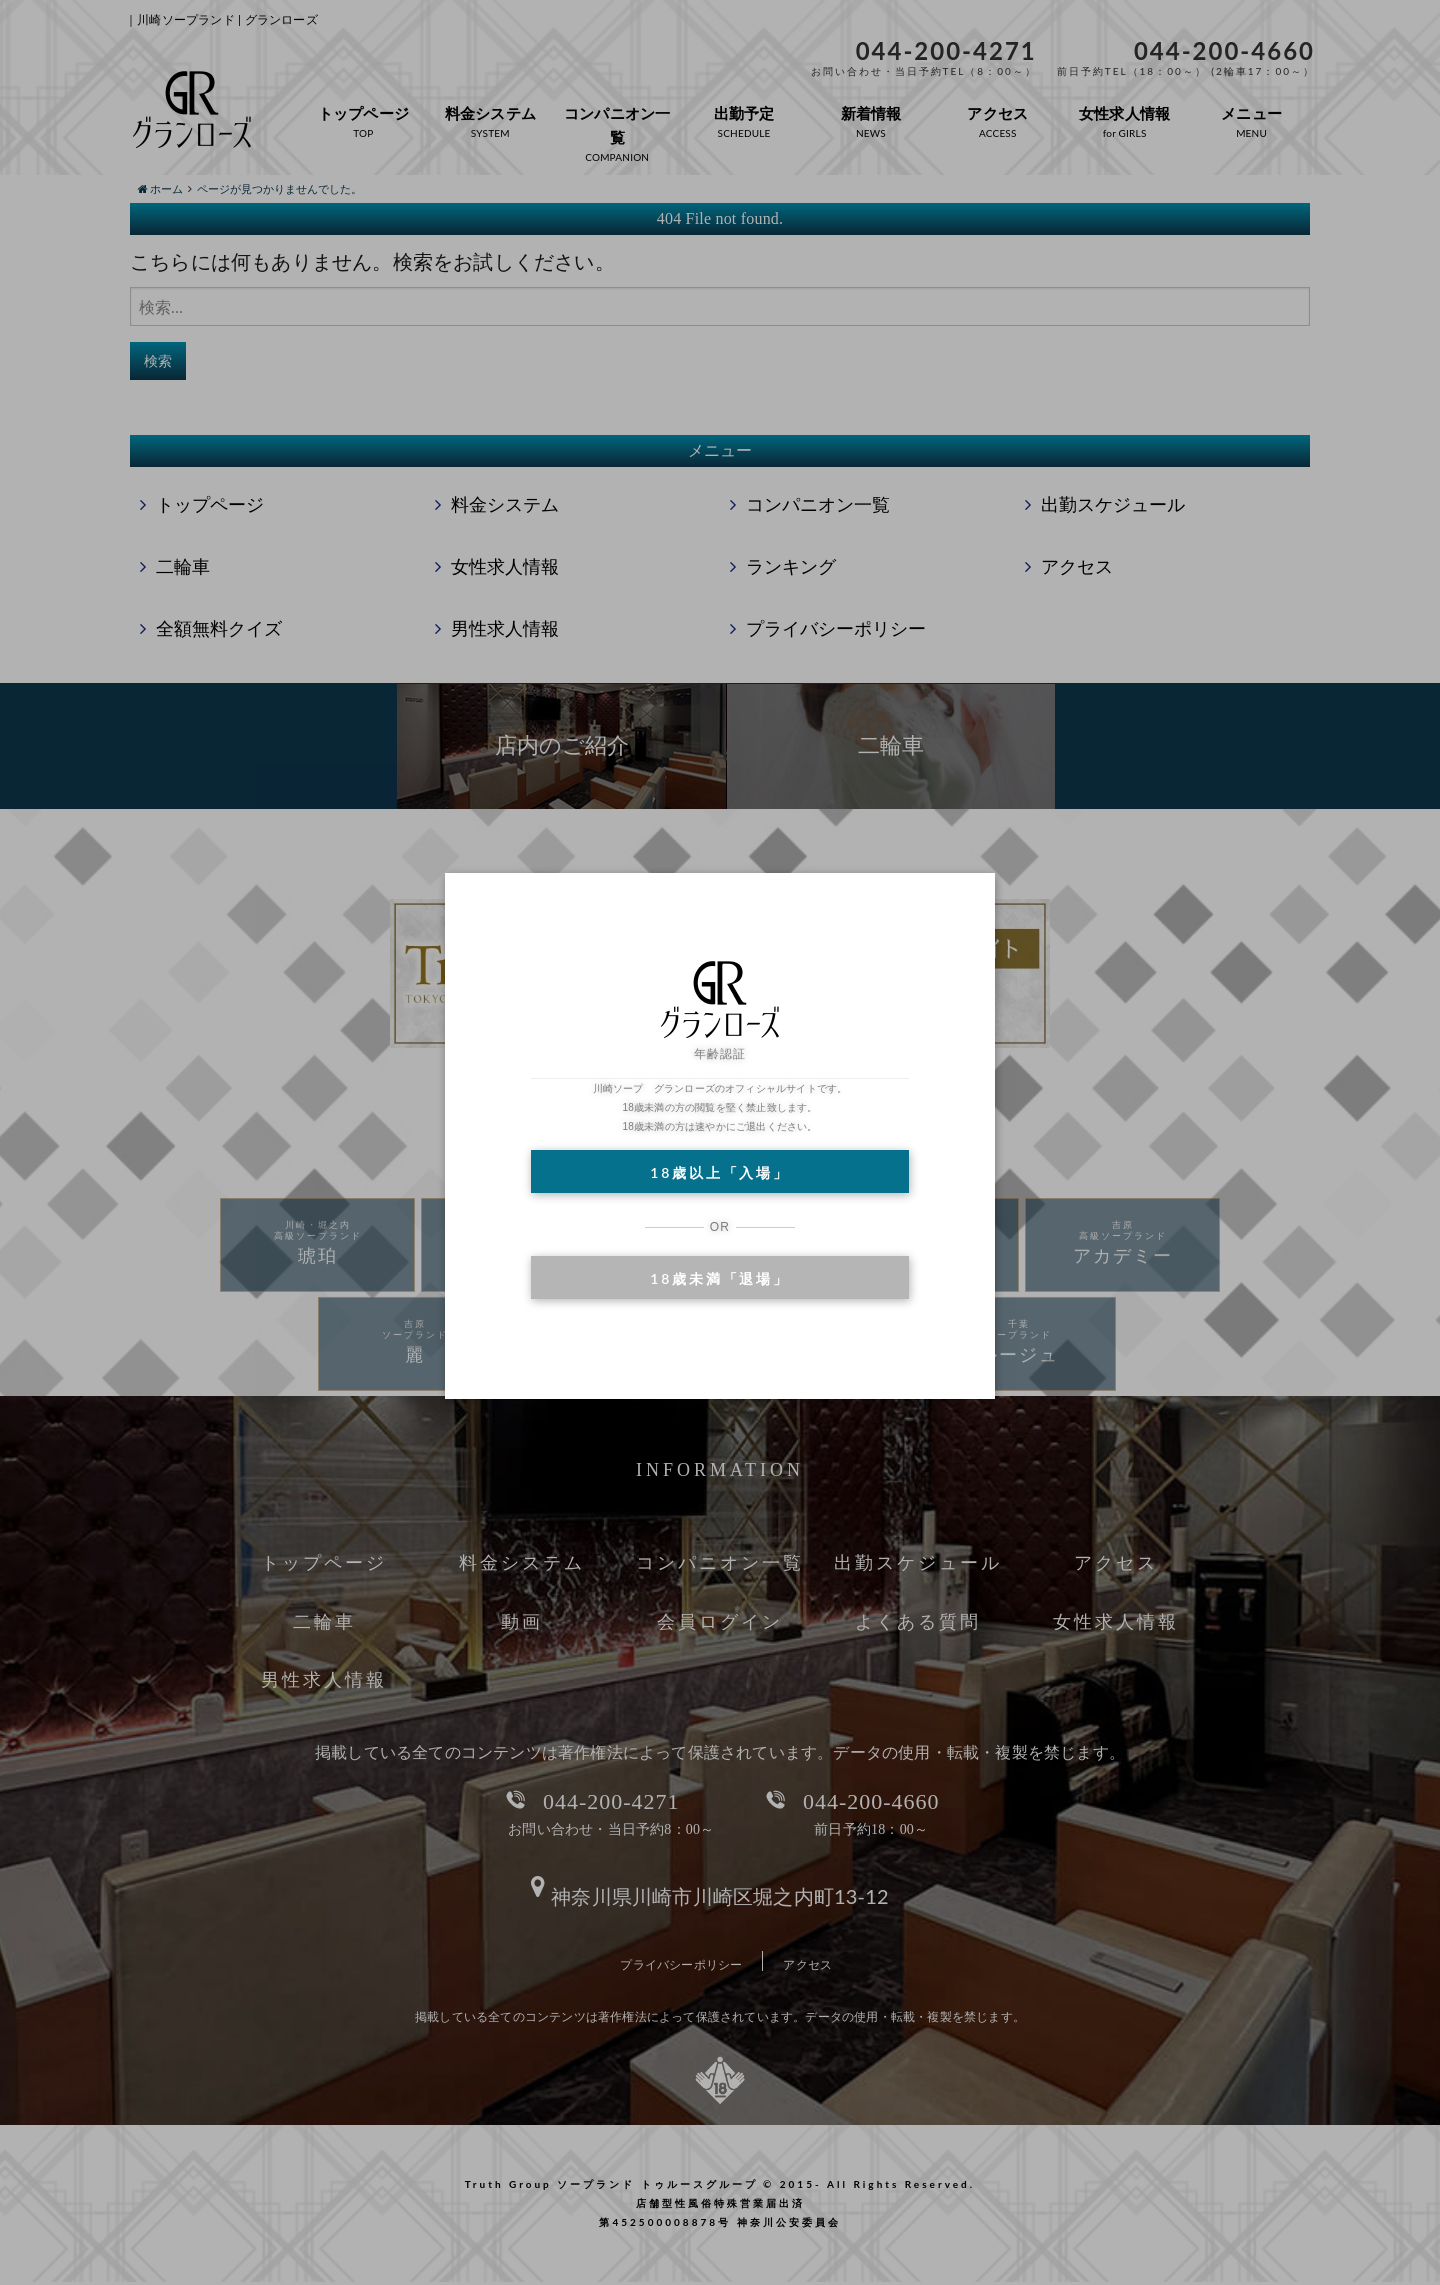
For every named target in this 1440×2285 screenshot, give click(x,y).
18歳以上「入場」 (719, 1172)
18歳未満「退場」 (719, 1278)
